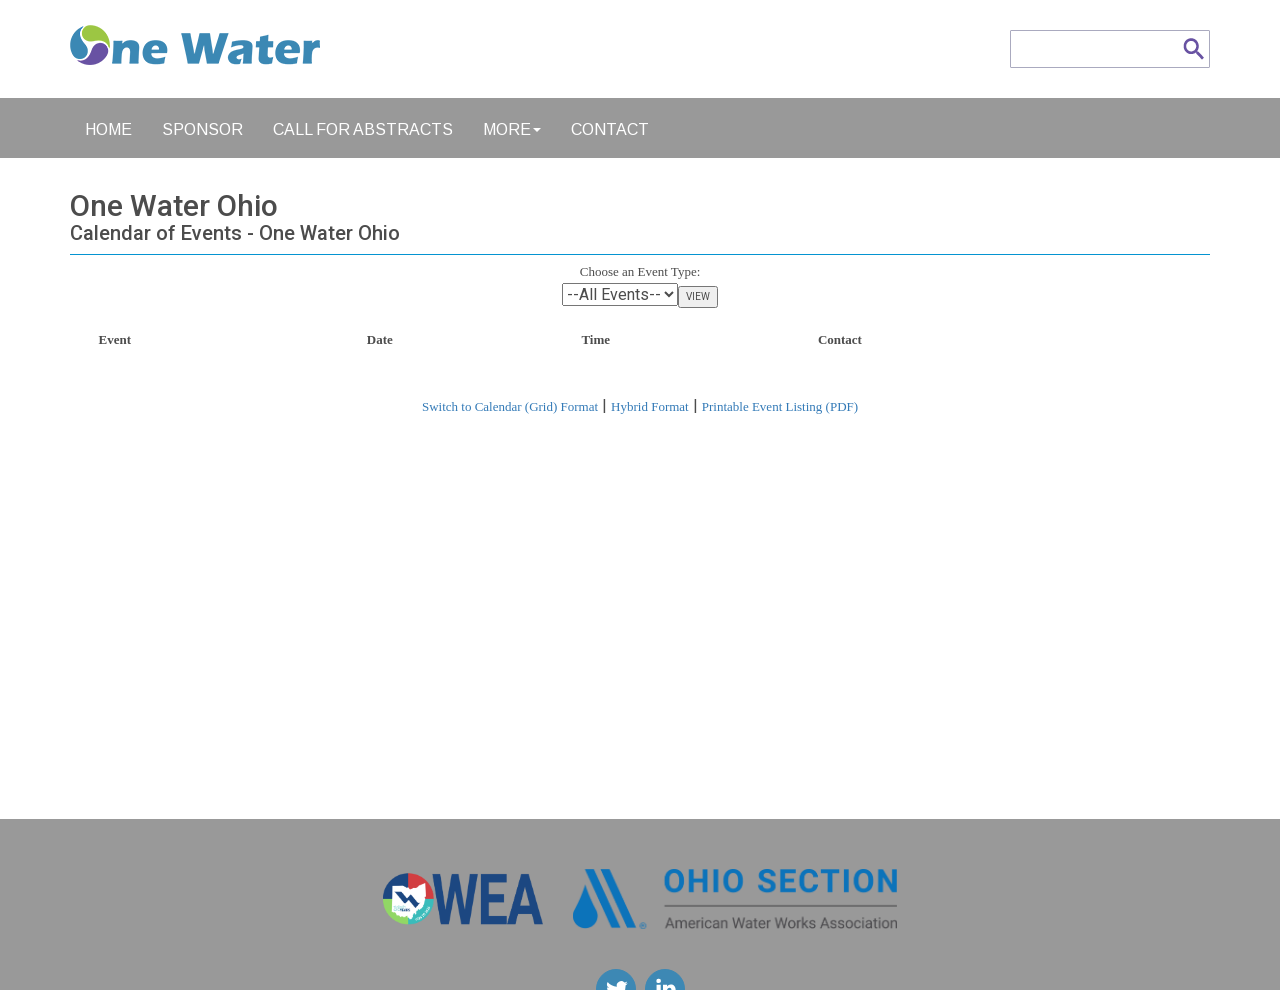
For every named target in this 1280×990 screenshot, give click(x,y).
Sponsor (202, 129)
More (512, 129)
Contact (610, 129)
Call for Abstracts (363, 129)
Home (108, 129)
